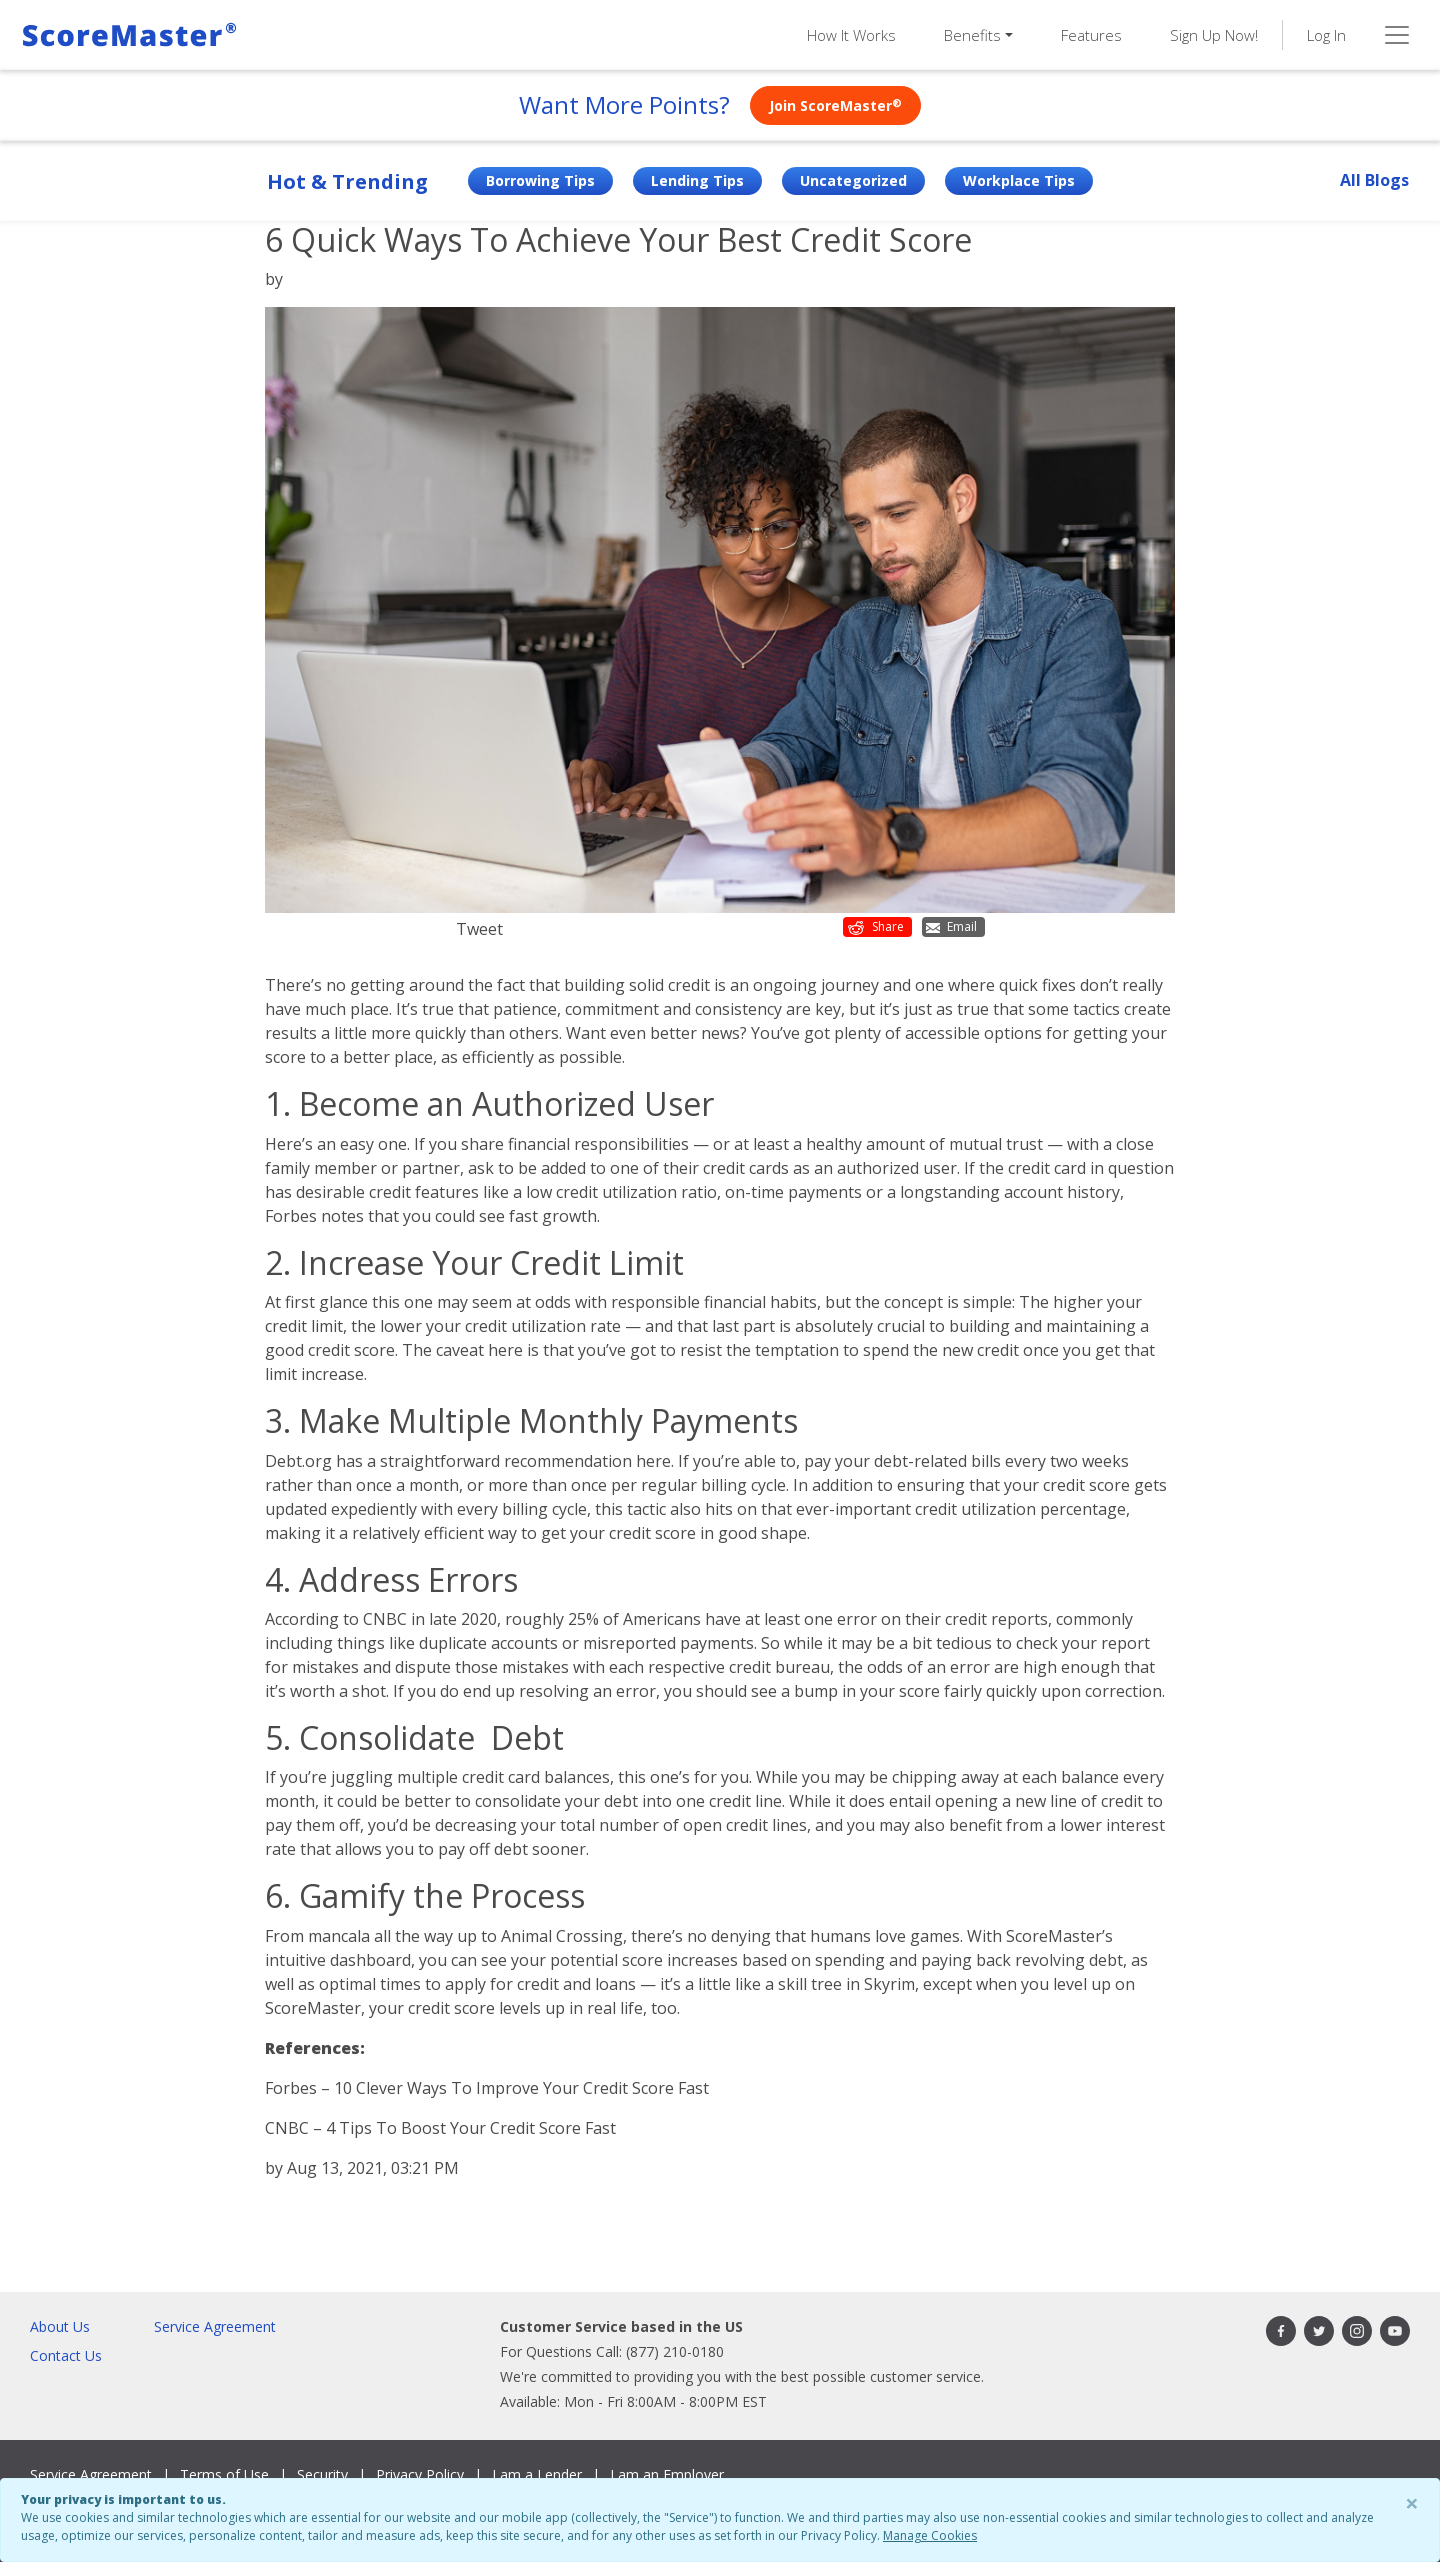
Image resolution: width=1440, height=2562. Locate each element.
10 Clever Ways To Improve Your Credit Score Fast (521, 2088)
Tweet (479, 929)
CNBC (385, 1619)
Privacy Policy (420, 2474)
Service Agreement (215, 2326)
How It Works (851, 35)
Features (1091, 35)
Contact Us (66, 2355)
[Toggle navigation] (1397, 35)
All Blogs (1374, 180)
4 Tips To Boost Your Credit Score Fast (471, 2128)
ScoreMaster (1054, 1936)
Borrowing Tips (540, 180)
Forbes (291, 1216)
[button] (978, 35)
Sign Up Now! (1214, 35)
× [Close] (1412, 2502)
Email (951, 926)
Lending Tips (697, 180)
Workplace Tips (1019, 180)
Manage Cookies (930, 2535)
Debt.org (298, 1461)
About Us (60, 2326)
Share (875, 926)
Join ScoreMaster (835, 105)
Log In (1326, 35)
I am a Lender (537, 2474)
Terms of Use (224, 2474)
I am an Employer (667, 2474)
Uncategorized (853, 180)
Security (322, 2474)
